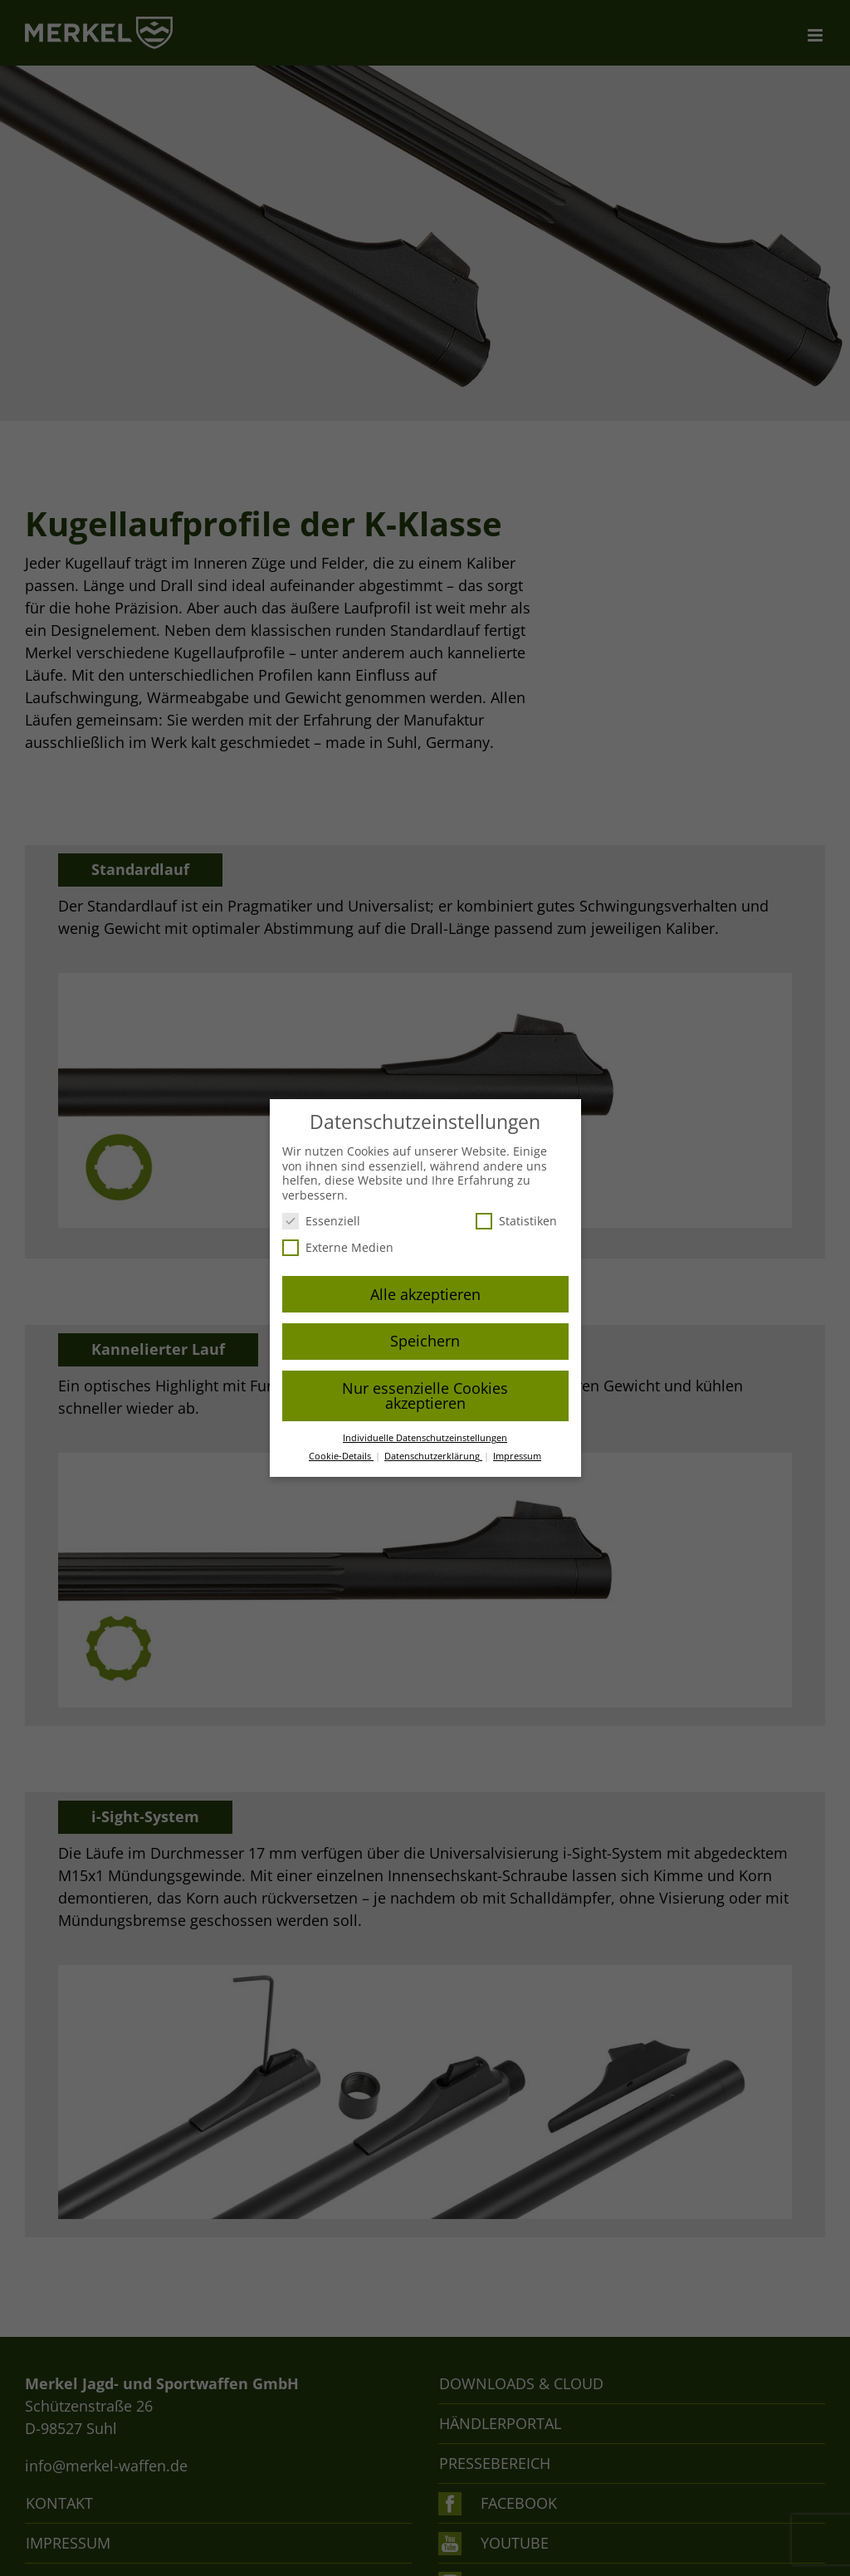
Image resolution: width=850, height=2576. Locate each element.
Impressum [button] (517, 1456)
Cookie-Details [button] (341, 1456)
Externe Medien (337, 1247)
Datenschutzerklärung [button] (433, 1456)
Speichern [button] (425, 1341)
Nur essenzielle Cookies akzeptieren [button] (425, 1395)
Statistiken (516, 1221)
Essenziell (321, 1221)
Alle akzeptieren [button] (425, 1294)
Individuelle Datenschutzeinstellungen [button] (425, 1438)
